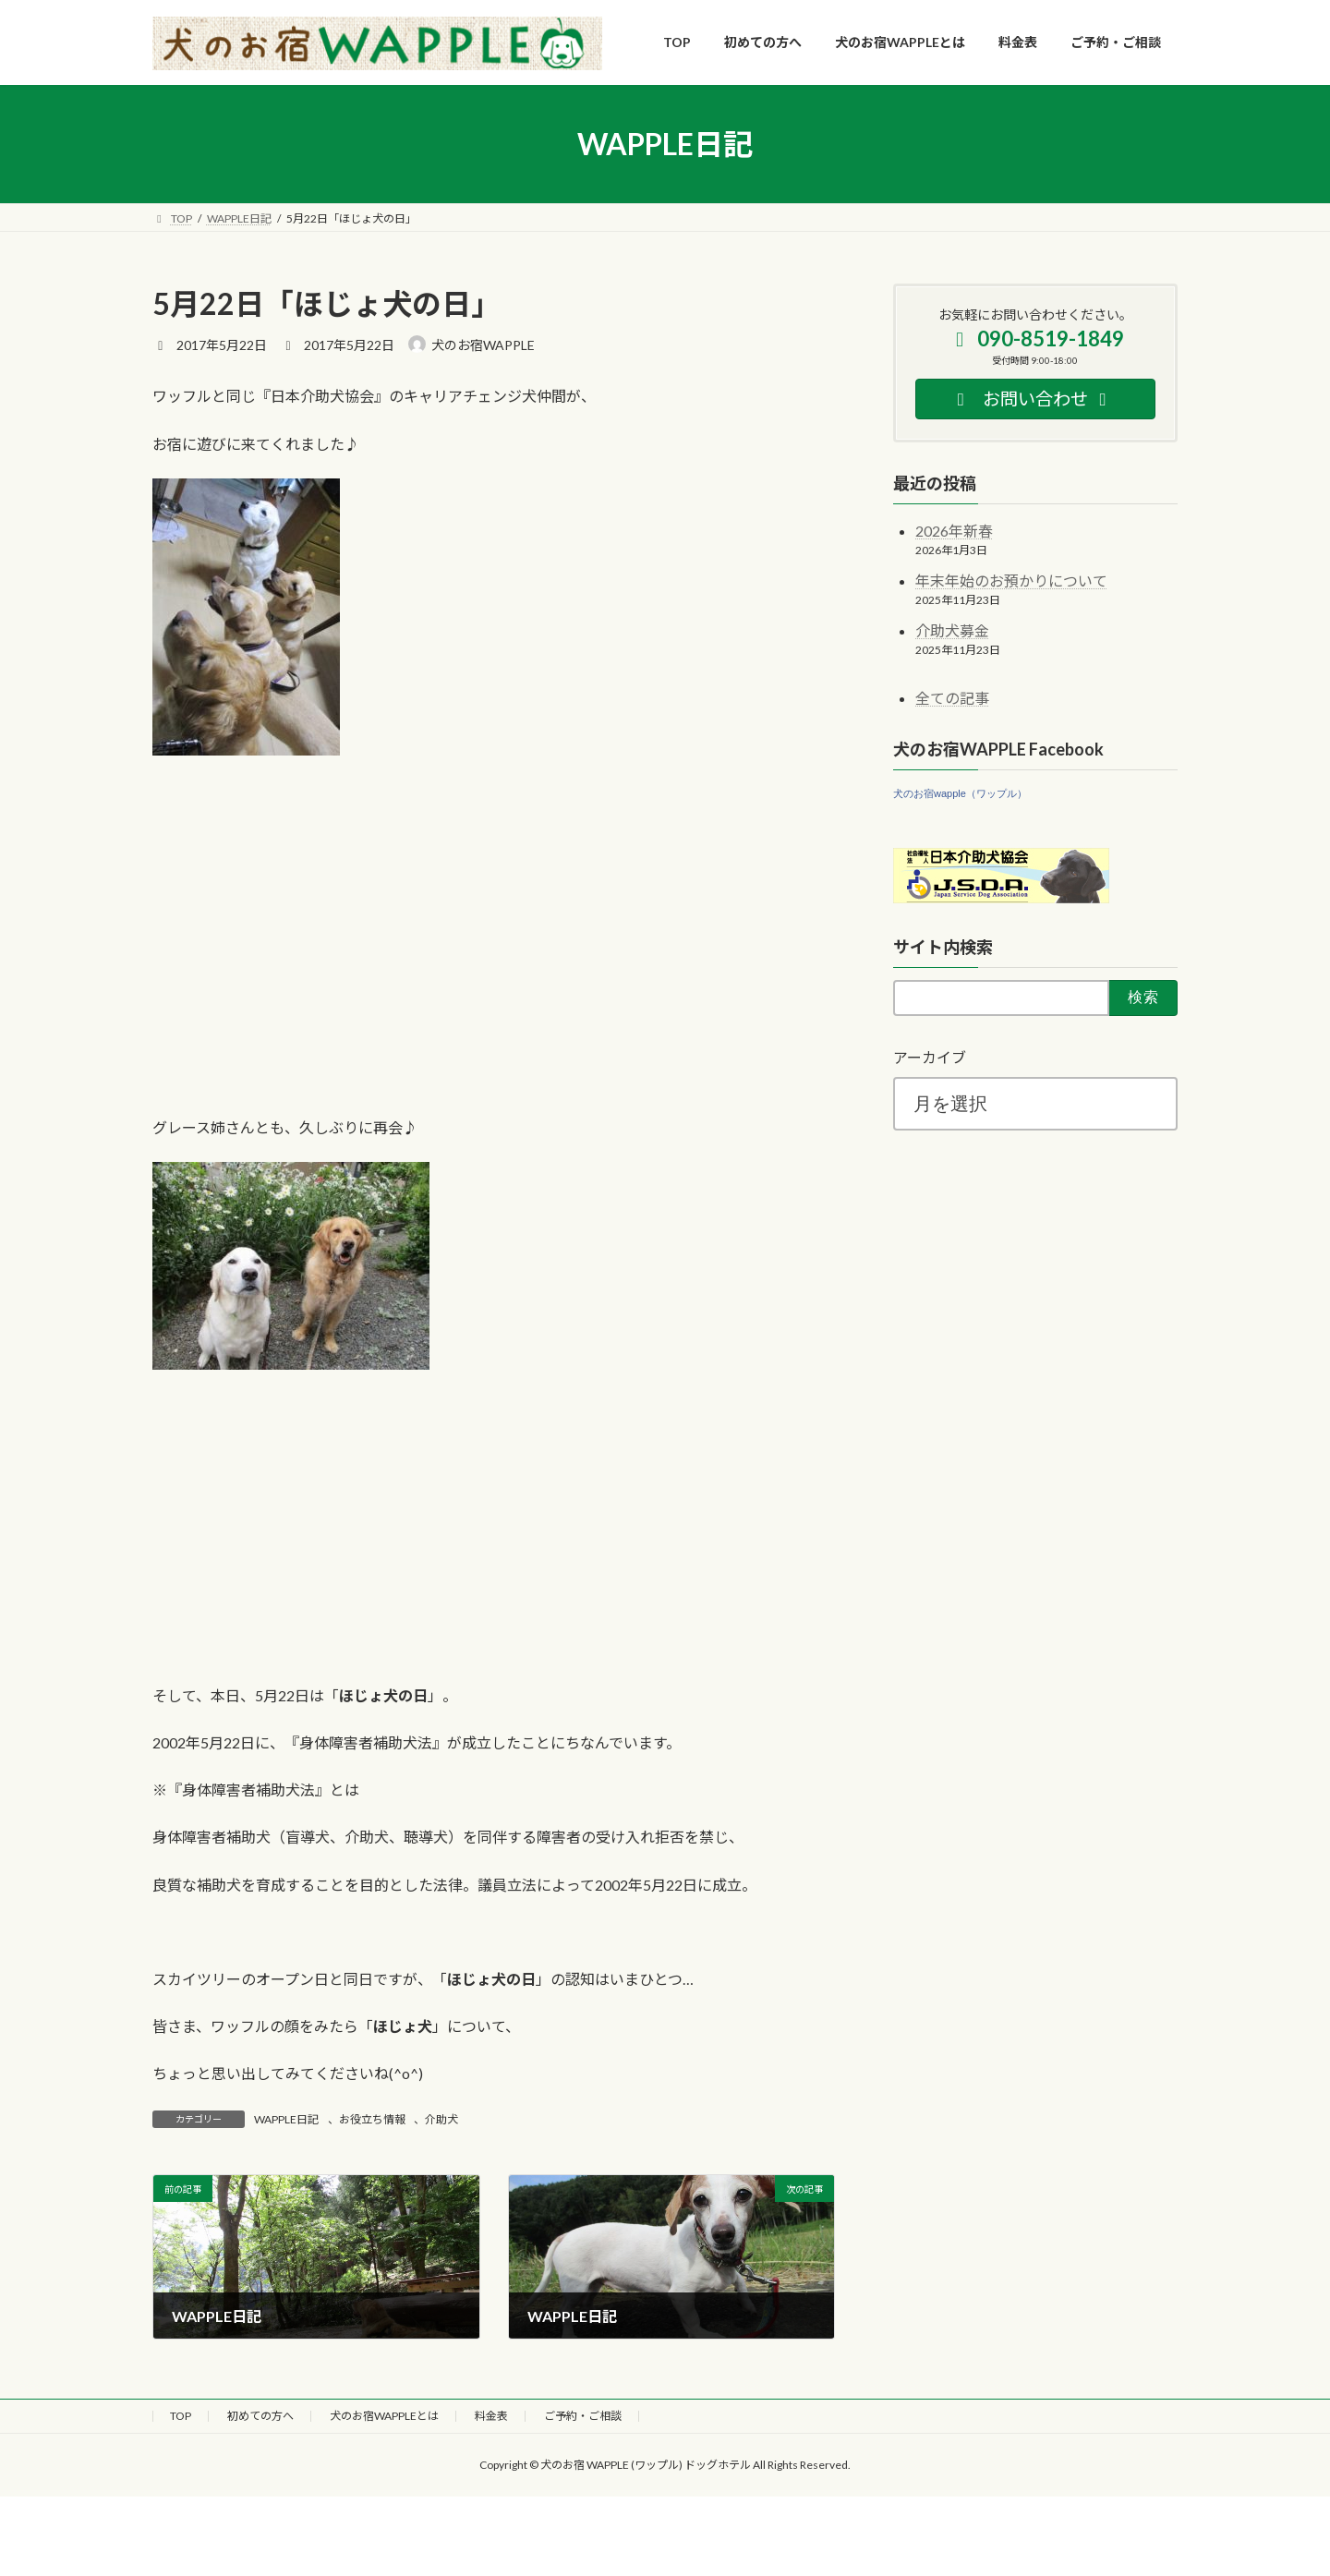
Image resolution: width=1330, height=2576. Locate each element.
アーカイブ (929, 1057)
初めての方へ (260, 2416)
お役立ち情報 (372, 2119)
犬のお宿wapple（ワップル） (960, 793)
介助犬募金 (952, 630)
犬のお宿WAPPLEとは (384, 2416)
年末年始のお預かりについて (1011, 580)
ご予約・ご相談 (583, 2416)
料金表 (491, 2416)
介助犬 (441, 2119)
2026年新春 (954, 530)
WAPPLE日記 (286, 2119)
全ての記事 (952, 698)
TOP (180, 2416)
